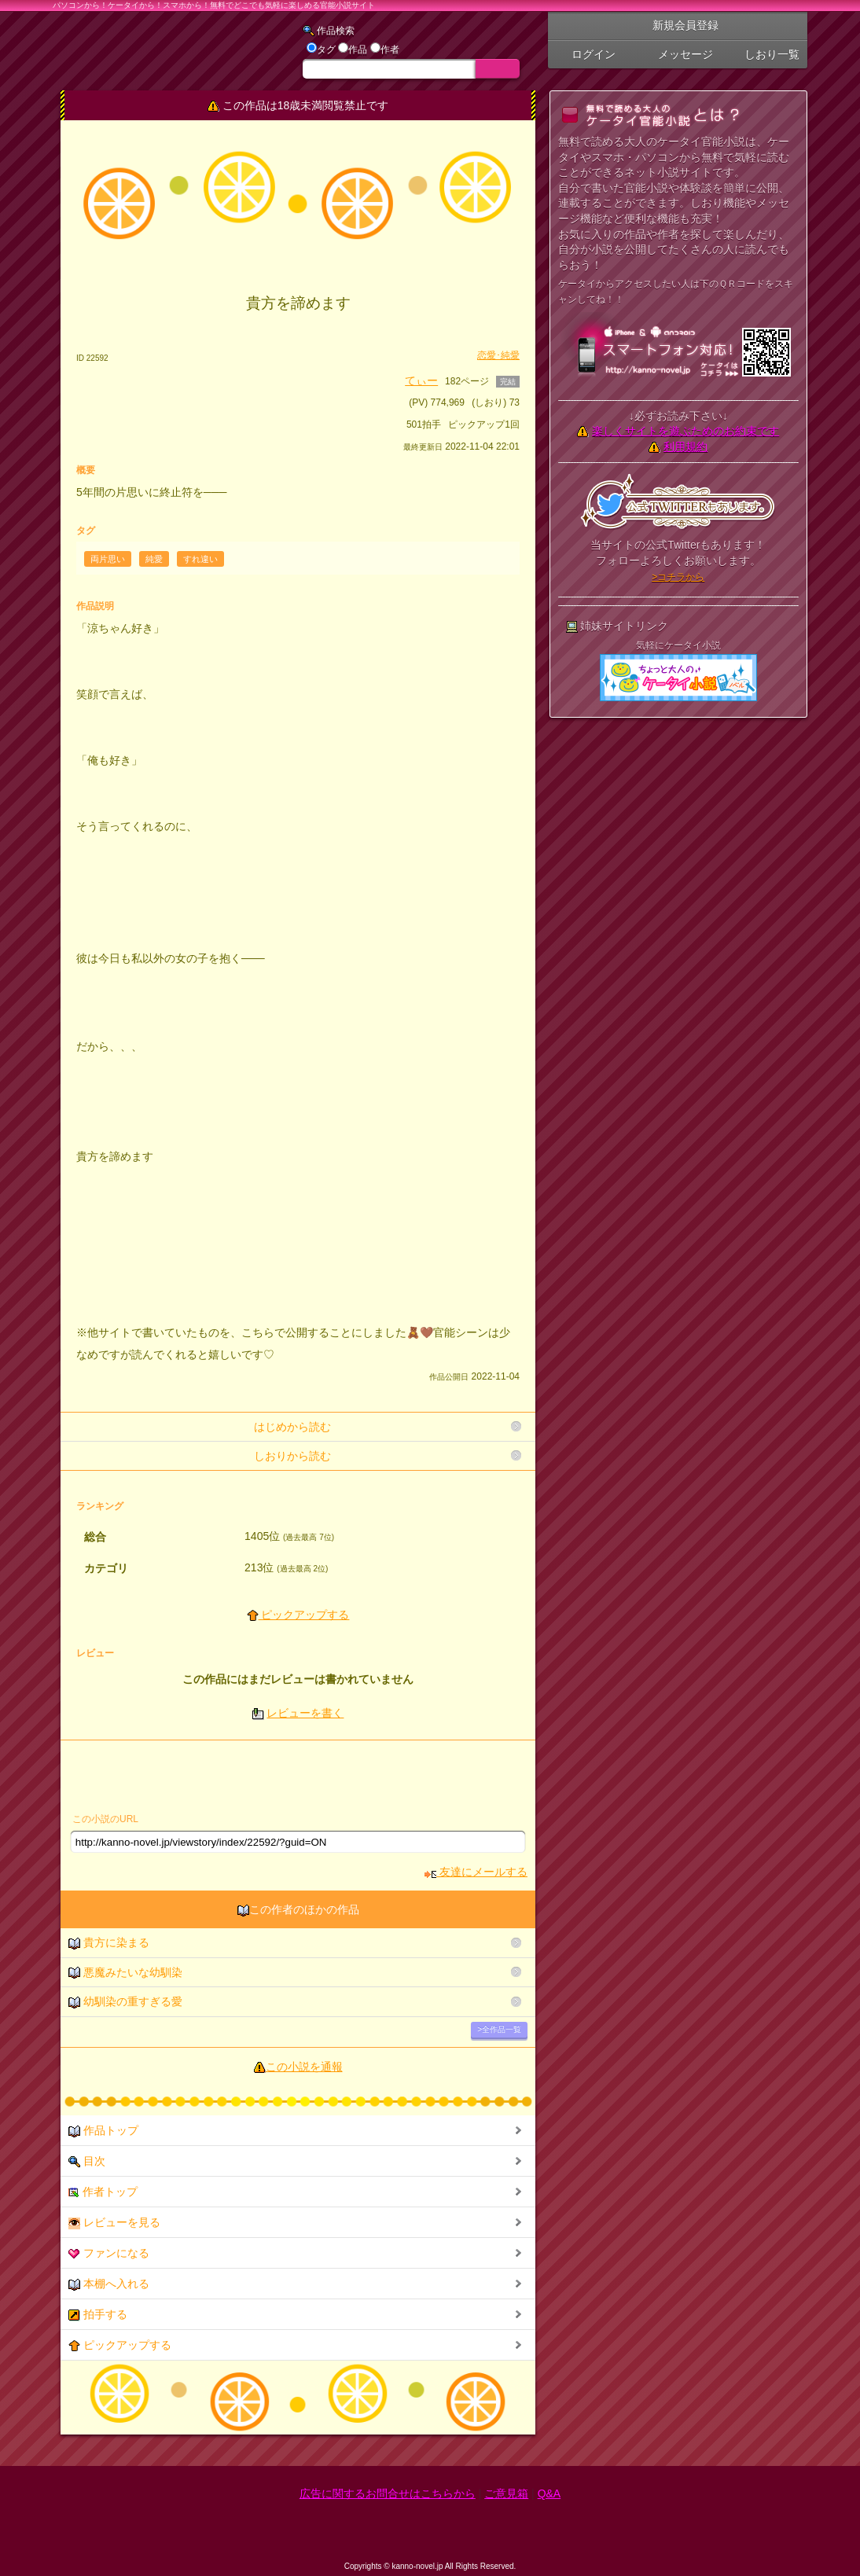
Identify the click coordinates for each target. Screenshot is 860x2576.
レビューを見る (114, 2222)
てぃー (421, 380)
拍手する (97, 2314)
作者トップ (103, 2192)
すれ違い (200, 559)
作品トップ (103, 2130)
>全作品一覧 (499, 2029)
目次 (86, 2161)
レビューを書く (305, 1713)
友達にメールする (475, 1871)
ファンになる (108, 2253)
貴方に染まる (108, 1942)
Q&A (549, 2493)
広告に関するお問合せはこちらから (388, 2493)
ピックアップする (298, 1614)
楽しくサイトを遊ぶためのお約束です (685, 430)
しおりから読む (292, 1456)
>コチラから (678, 576)
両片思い (107, 559)
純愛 (154, 559)
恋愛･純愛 (498, 355)
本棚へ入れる (108, 2284)
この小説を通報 (304, 2066)
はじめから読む (292, 1426)
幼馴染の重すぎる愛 (125, 2001)
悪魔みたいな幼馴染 (125, 1972)
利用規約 (685, 446)
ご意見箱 (506, 2493)
